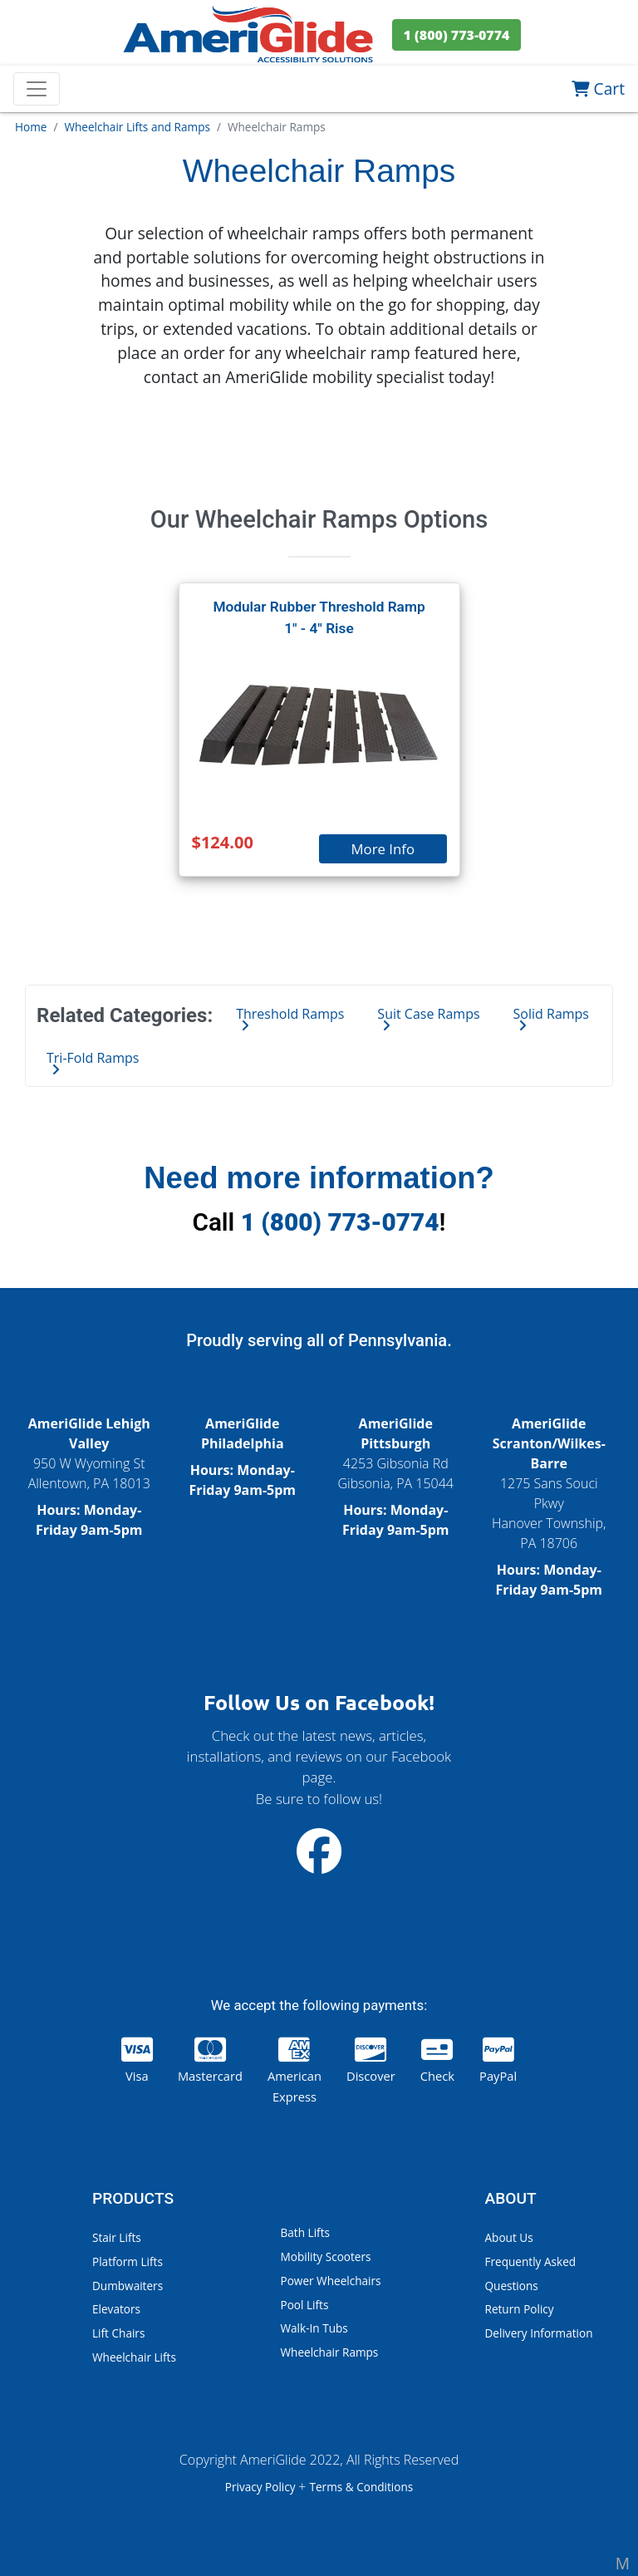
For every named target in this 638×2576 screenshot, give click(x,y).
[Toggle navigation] (36, 89)
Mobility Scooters (326, 2256)
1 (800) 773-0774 (340, 1221)
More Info (383, 848)
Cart (598, 88)
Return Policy (519, 2309)
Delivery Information (539, 2333)
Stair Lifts (116, 2237)
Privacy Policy (261, 2487)
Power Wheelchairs (331, 2280)
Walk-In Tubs (314, 2328)
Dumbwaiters (127, 2285)
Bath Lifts (305, 2232)
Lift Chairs (118, 2333)
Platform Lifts (127, 2261)
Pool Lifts (305, 2305)
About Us (509, 2237)
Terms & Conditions (361, 2487)
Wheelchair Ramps (330, 2352)
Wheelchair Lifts (134, 2357)
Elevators (116, 2309)
